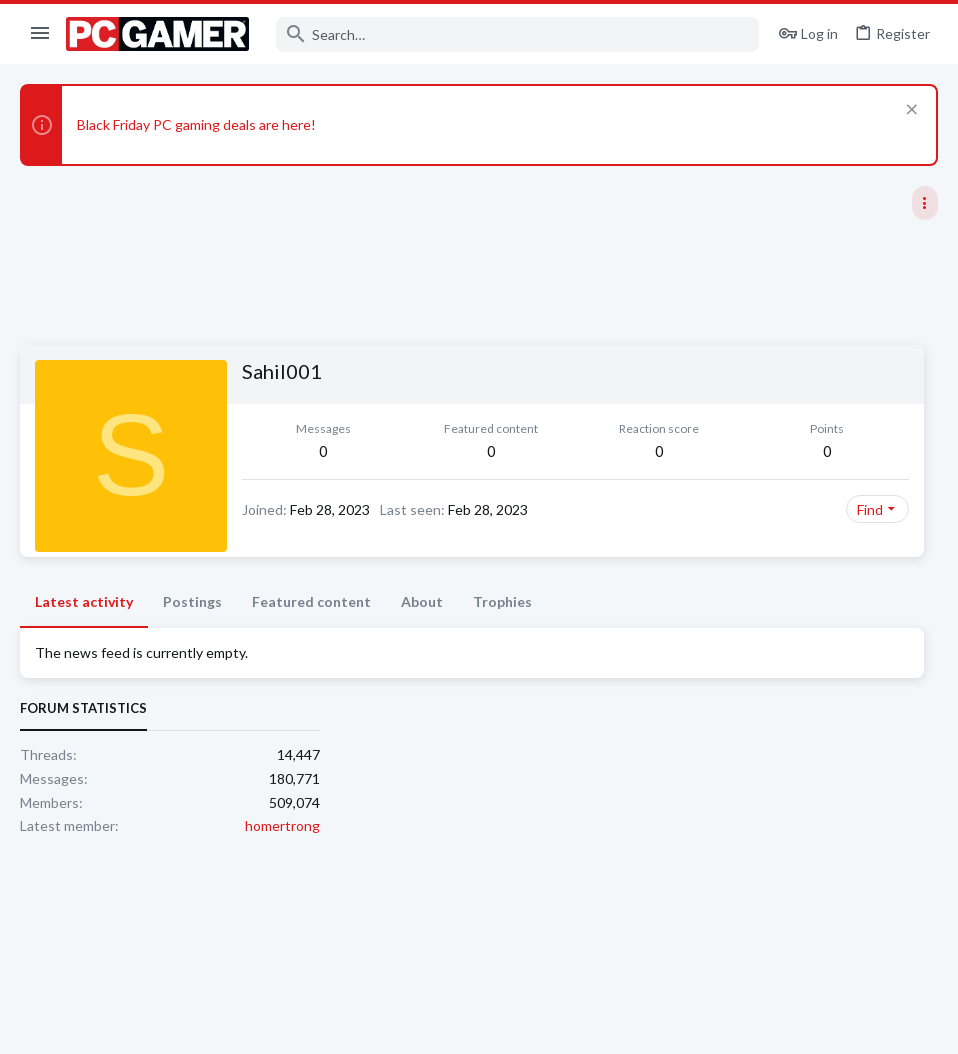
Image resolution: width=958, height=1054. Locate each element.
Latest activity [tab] (84, 633)
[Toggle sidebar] (925, 203)
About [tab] (422, 633)
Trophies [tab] (502, 633)
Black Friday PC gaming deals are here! (196, 124)
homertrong (900, 472)
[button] (40, 34)
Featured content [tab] (311, 633)
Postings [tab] (192, 633)
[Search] (517, 34)
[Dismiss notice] (909, 111)
